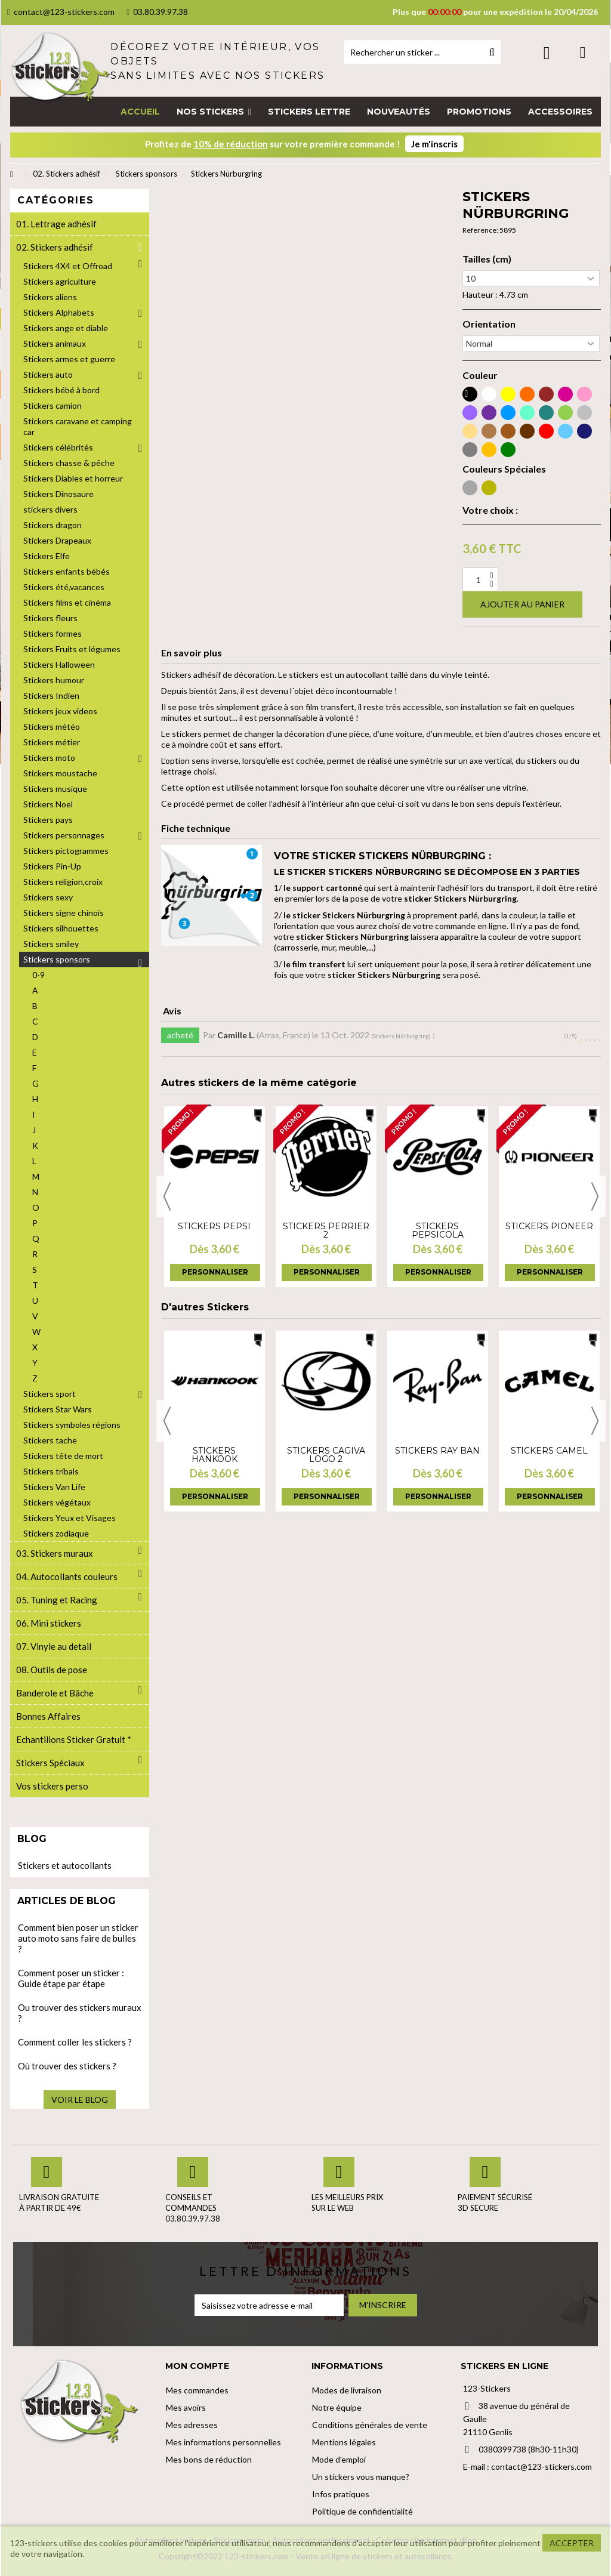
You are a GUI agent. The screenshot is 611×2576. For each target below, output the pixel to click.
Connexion (547, 53)
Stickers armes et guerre (69, 359)
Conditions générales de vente (369, 2425)
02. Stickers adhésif (54, 247)
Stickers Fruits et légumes (72, 649)
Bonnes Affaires (48, 1716)
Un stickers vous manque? (360, 2477)
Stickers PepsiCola (438, 1230)
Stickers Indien (51, 695)
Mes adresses (192, 2425)
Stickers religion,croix (63, 882)
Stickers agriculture (59, 281)
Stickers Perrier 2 (326, 1230)
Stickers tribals (51, 1471)
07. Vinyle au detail (53, 1646)
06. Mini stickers (48, 1623)
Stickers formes (52, 633)
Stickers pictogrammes (66, 851)
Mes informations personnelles (223, 2442)
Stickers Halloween (59, 664)
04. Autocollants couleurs (67, 1576)
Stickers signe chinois (63, 913)
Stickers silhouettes (60, 928)
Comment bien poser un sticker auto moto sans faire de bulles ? (78, 1938)
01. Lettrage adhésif (56, 223)
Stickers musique (55, 788)
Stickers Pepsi (214, 1226)
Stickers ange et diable (65, 328)
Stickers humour (53, 680)
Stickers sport (49, 1394)
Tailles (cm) (486, 259)
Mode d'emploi (339, 2459)
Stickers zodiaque (56, 1533)
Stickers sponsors (56, 959)
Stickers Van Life (54, 1487)
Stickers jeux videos (60, 711)
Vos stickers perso (52, 1786)
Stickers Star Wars (57, 1409)
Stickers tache (50, 1440)
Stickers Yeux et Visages (69, 1518)
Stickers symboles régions (72, 1425)
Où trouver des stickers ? (67, 2065)
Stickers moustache (60, 773)
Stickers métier (51, 742)
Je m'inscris (434, 143)
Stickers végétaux (57, 1502)
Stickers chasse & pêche (69, 463)
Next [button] (595, 1196)
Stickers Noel (48, 804)
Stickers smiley (51, 944)
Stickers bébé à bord (61, 390)
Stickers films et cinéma (67, 602)
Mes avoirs (186, 2407)
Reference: (480, 230)
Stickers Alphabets (58, 312)
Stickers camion (52, 405)
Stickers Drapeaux (57, 540)
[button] (214, 112)
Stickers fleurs (50, 618)
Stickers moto (49, 757)
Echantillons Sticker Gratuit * (73, 1739)
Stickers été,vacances (63, 587)
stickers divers (50, 509)
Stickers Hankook (214, 1454)
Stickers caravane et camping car (77, 426)
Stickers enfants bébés (66, 571)
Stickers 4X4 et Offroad (67, 266)
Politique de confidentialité (362, 2511)
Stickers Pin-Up (52, 866)
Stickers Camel (549, 1450)
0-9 (38, 975)
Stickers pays (48, 820)
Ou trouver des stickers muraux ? (79, 2012)
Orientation (489, 324)
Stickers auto (48, 374)
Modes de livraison (346, 2390)
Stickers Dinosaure (58, 494)
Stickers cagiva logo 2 (326, 1454)
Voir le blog (79, 2099)
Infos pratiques (340, 2494)
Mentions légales (344, 2442)
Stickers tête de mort (63, 1456)
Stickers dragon (52, 525)
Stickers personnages (63, 835)
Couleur (480, 375)
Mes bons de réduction (209, 2459)
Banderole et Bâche (55, 1692)
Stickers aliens (50, 297)
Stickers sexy (48, 897)
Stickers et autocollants (65, 1865)
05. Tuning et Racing (56, 1599)
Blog (32, 1838)
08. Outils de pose (51, 1669)
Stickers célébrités (58, 447)
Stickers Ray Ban (437, 1450)
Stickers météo (51, 726)
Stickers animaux (54, 343)
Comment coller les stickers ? (75, 2042)
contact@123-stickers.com (61, 12)
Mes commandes (197, 2390)
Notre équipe (337, 2407)
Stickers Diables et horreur (73, 478)
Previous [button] (167, 1196)
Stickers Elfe (46, 556)
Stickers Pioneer (549, 1226)
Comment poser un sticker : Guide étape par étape (71, 1978)
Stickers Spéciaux (50, 1762)
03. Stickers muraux (54, 1553)
